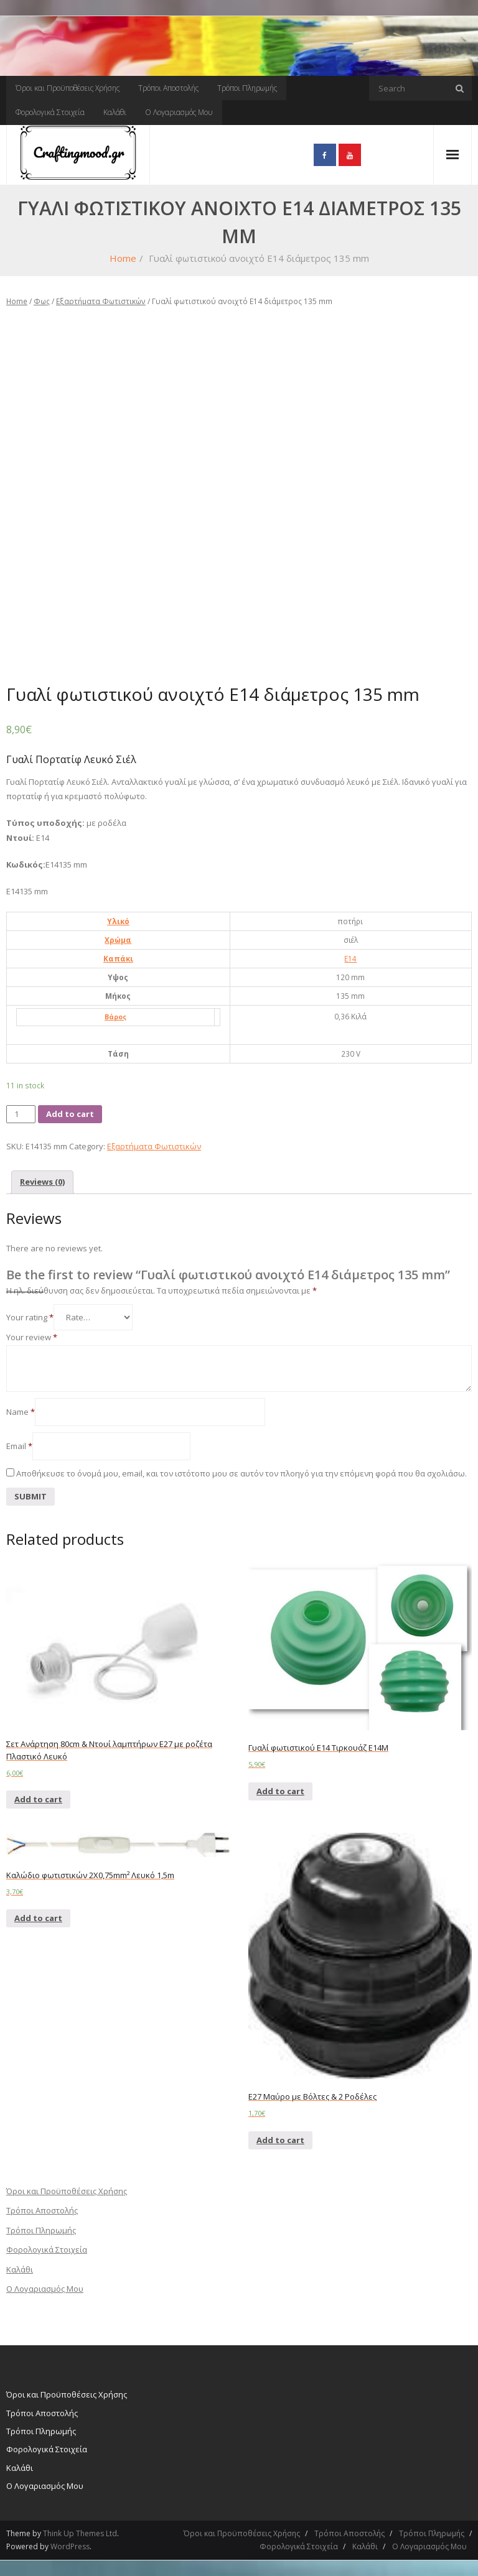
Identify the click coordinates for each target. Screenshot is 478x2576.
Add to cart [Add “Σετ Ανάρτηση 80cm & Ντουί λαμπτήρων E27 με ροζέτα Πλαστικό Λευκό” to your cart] (38, 1799)
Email (19, 1446)
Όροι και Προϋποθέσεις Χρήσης (68, 88)
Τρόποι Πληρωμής (247, 88)
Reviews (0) (42, 1181)
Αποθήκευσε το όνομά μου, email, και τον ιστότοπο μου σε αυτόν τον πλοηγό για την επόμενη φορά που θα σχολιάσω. (241, 1473)
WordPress (70, 2546)
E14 (350, 958)
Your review (31, 1337)
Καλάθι (114, 112)
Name (20, 1411)
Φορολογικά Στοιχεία (50, 112)
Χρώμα (118, 940)
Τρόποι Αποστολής (168, 88)
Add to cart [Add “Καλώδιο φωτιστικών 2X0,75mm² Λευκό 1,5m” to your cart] (38, 1918)
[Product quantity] (20, 1114)
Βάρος (115, 1016)
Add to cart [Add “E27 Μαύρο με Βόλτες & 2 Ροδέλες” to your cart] (280, 2140)
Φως (42, 301)
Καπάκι (118, 958)
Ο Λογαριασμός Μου (179, 112)
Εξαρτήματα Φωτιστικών (101, 301)
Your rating (30, 1317)
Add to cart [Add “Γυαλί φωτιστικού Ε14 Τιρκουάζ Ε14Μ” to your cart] (280, 1791)
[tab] (42, 1182)
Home (123, 258)
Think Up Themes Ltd (80, 2533)
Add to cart (70, 1113)
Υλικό (118, 921)
